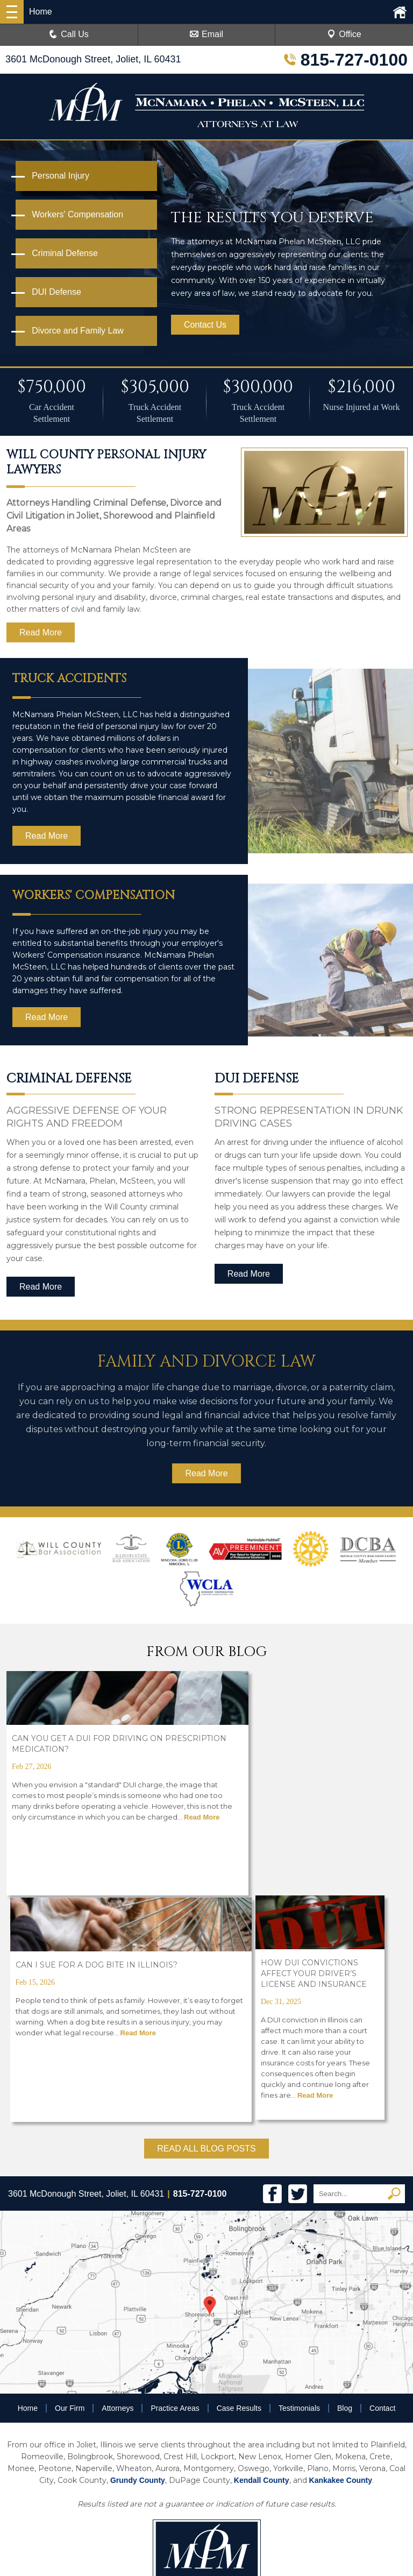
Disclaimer (238, 2473)
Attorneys (117, 2179)
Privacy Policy (188, 2473)
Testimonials (299, 2179)
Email (206, 34)
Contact (382, 2179)
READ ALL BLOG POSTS (206, 1919)
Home (28, 2179)
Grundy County (137, 2251)
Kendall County (261, 2251)
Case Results (239, 2179)
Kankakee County (340, 2251)
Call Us (69, 34)
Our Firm (69, 2179)
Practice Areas (175, 2179)
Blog (344, 2179)
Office (344, 34)
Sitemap (279, 2473)
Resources (138, 2473)
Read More (40, 632)
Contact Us (205, 324)
